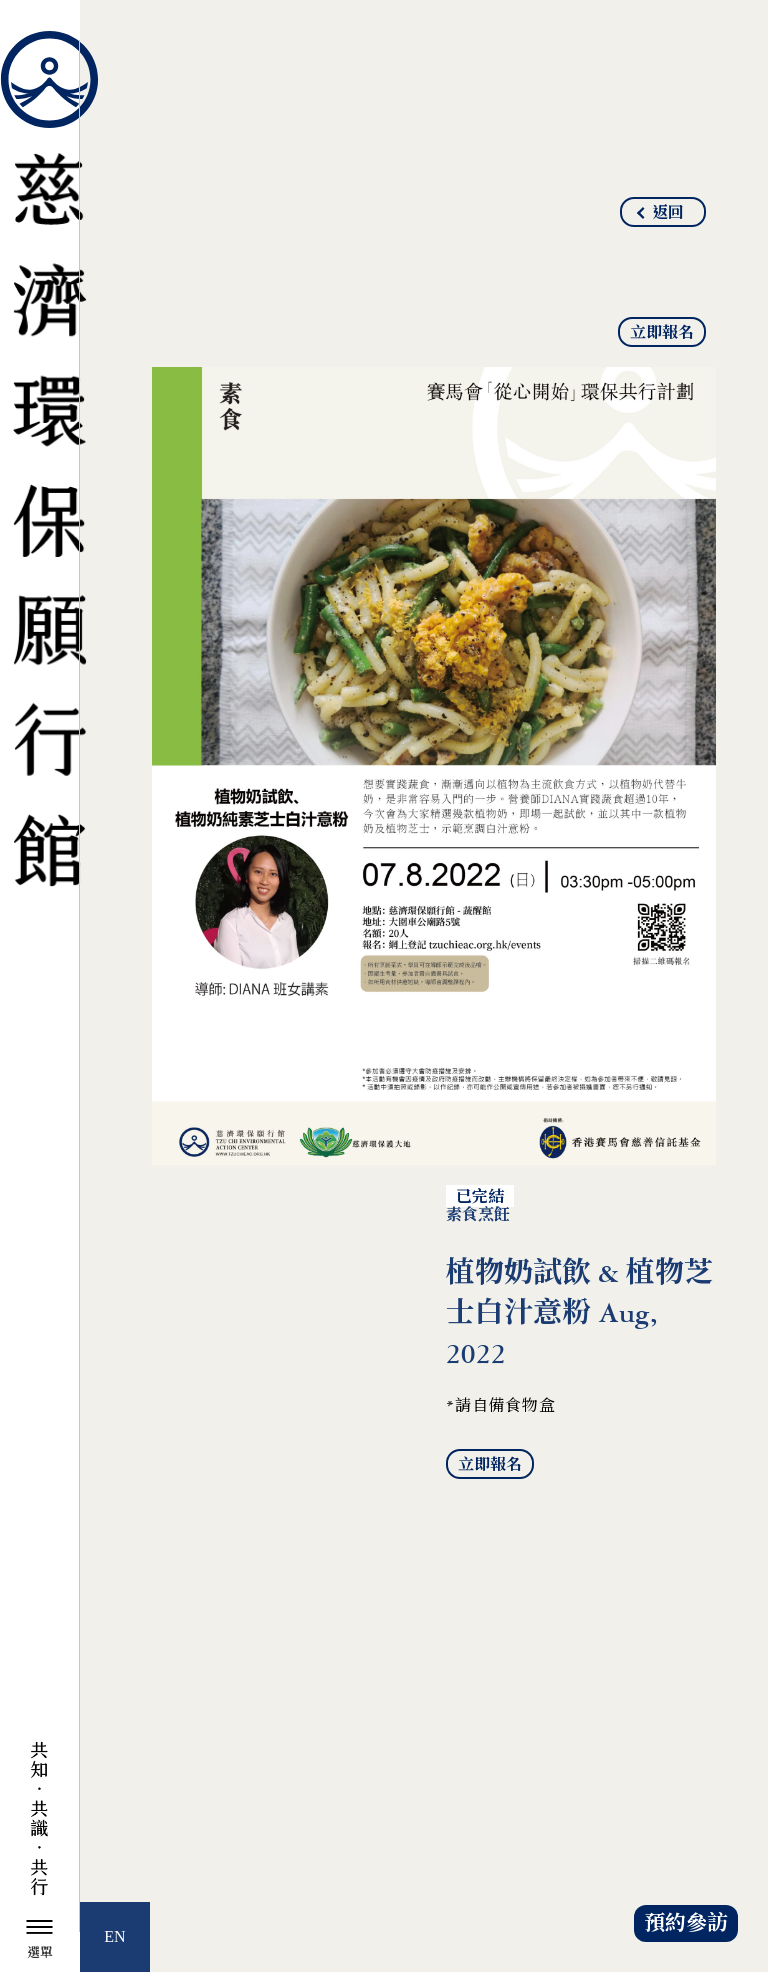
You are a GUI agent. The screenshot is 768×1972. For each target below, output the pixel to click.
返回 (668, 213)
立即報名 (662, 333)
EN (114, 1936)
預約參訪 (686, 1923)
